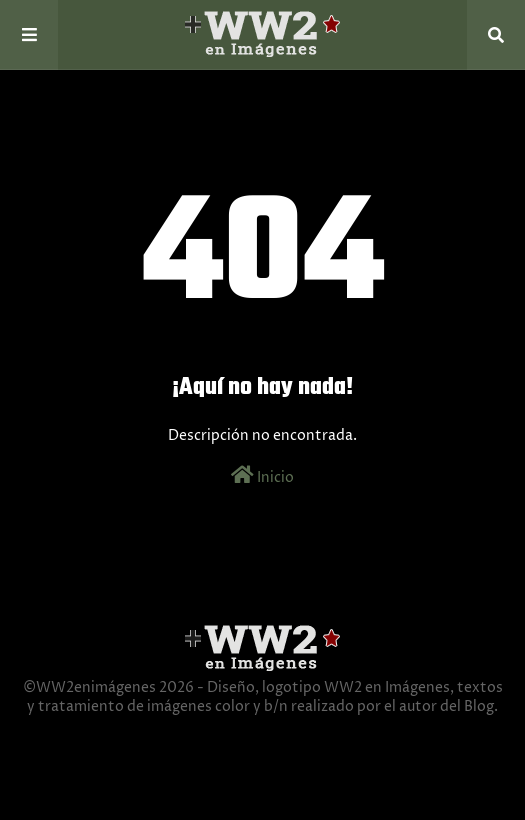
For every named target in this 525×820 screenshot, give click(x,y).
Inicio (262, 476)
